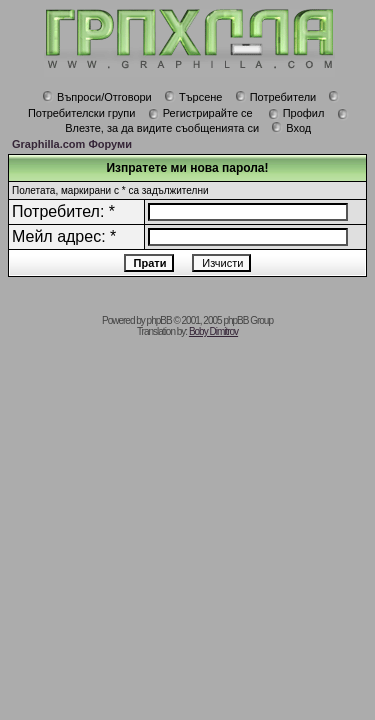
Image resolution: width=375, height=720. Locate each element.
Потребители (276, 97)
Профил (296, 113)
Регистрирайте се (200, 113)
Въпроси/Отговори (97, 97)
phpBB (159, 320)
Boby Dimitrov (213, 331)
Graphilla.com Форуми (72, 144)
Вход (291, 128)
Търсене (193, 97)
